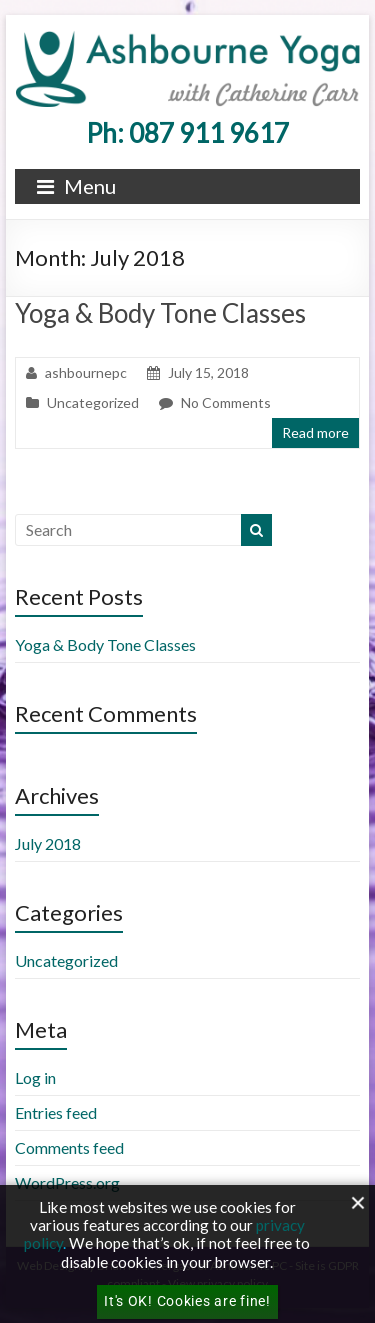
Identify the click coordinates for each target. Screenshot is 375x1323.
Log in (35, 1077)
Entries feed (56, 1112)
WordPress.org (67, 1182)
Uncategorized (93, 402)
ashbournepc (86, 372)
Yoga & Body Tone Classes (160, 313)
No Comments (226, 402)
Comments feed (69, 1147)
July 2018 (48, 843)
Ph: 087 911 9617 (187, 133)
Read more (315, 432)
